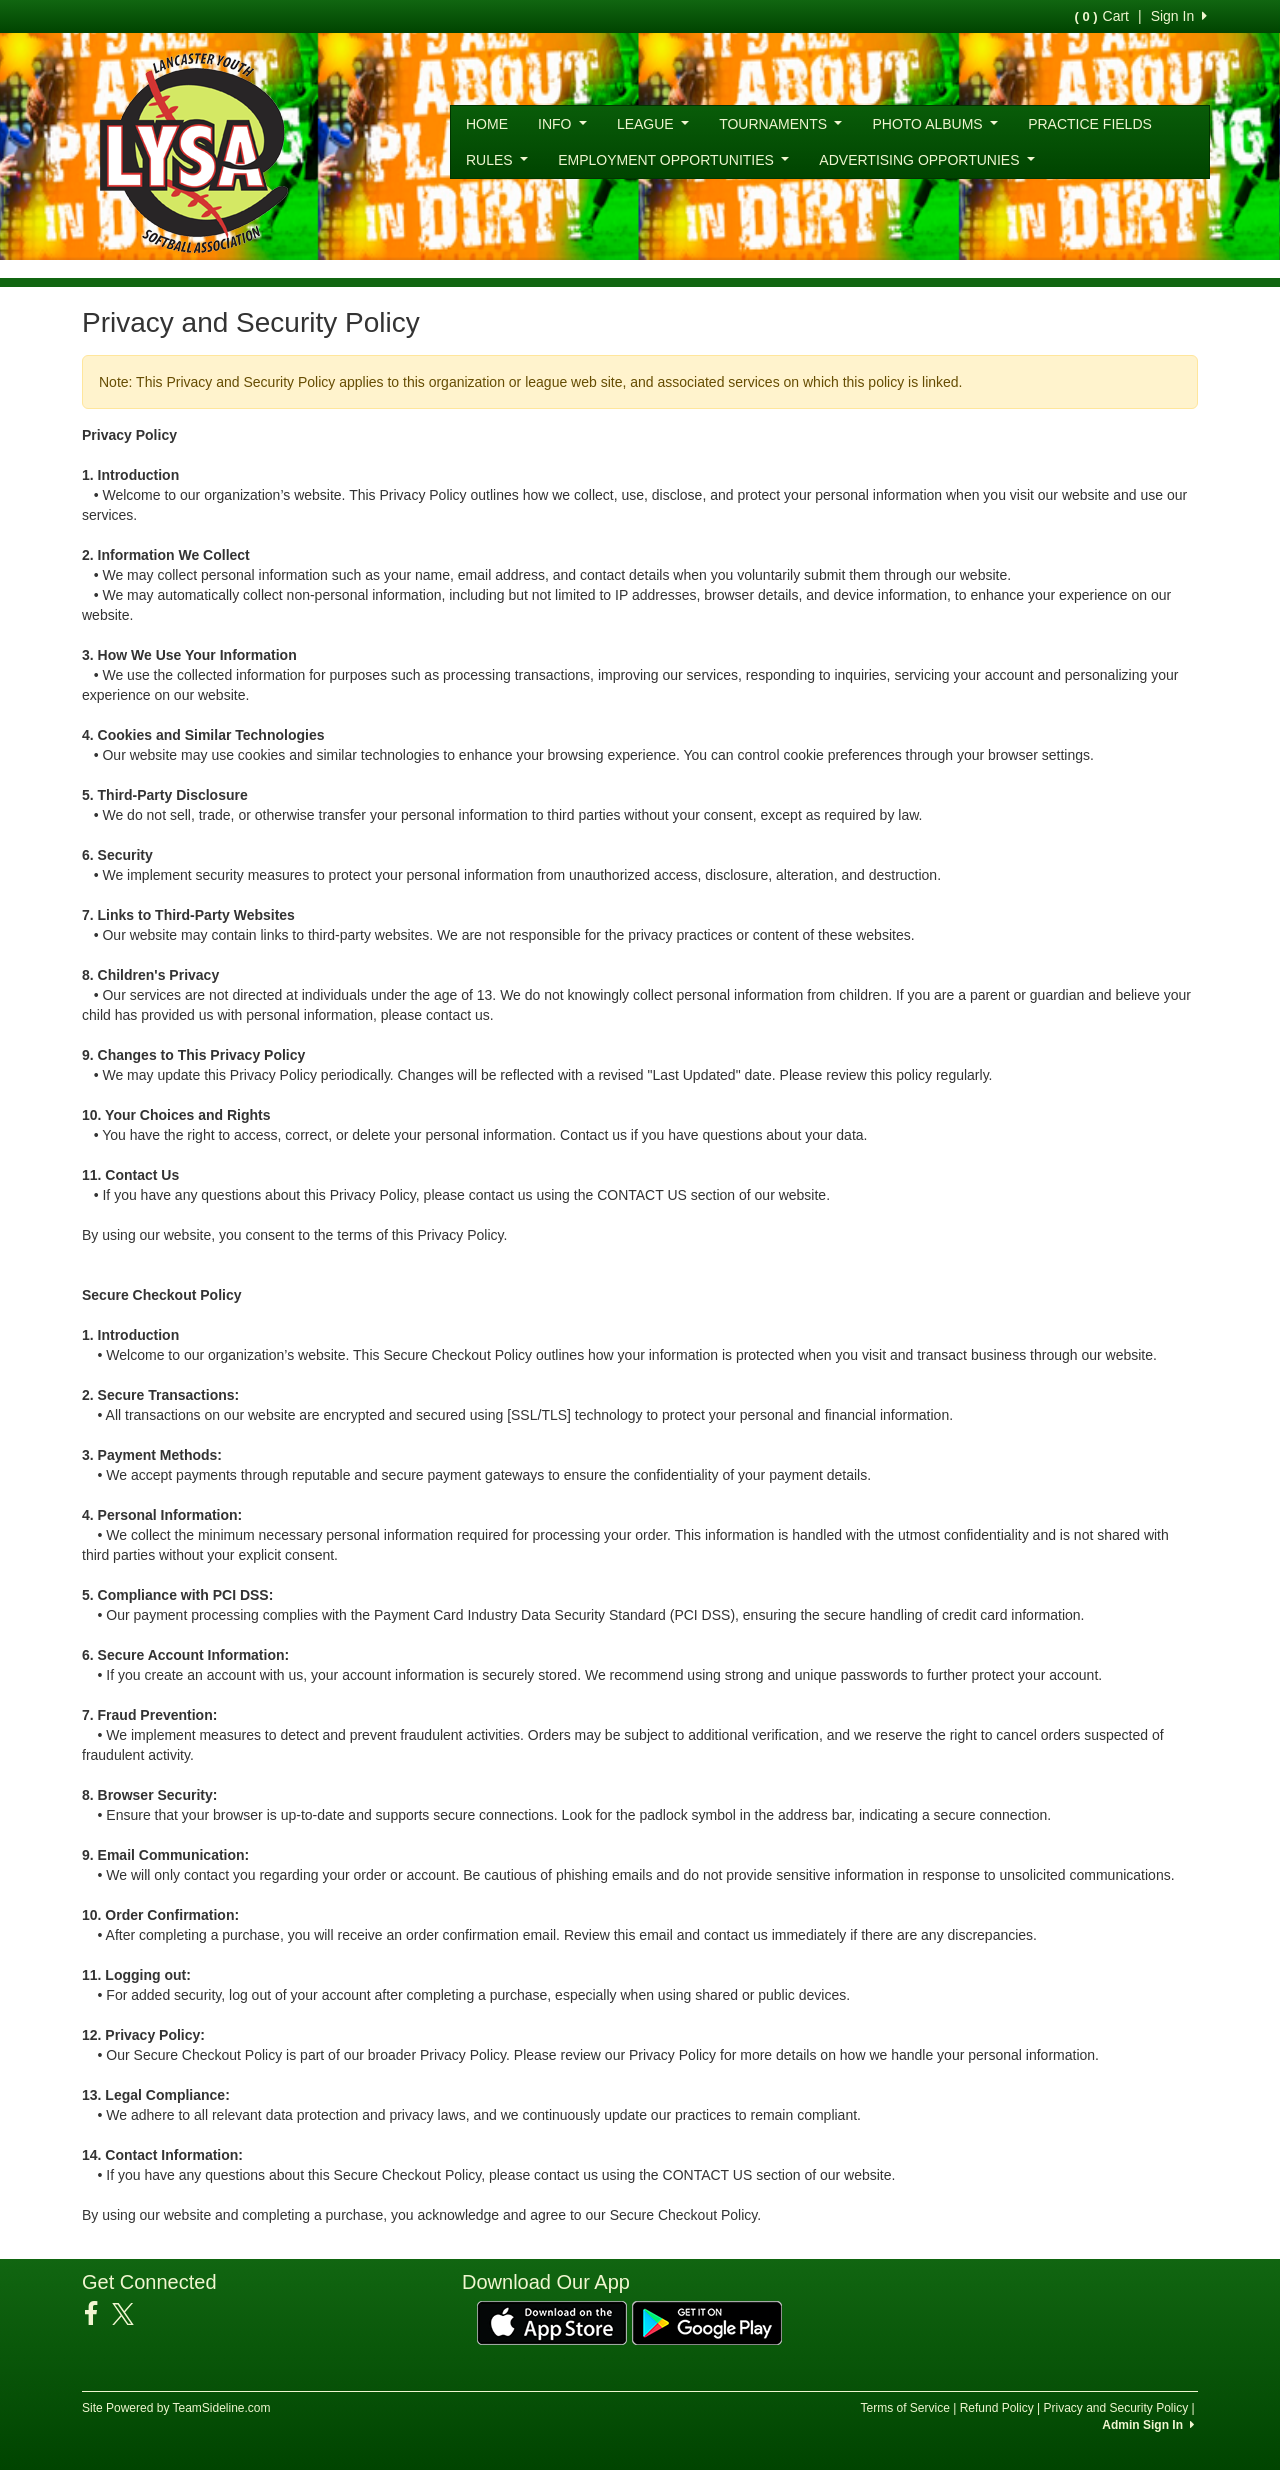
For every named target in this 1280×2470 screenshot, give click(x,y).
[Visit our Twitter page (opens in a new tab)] (130, 2314)
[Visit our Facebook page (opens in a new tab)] (98, 2314)
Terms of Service (904, 2408)
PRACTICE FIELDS (1090, 124)
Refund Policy (997, 2408)
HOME (487, 124)
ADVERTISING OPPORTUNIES (927, 160)
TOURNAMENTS (780, 124)
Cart (1102, 16)
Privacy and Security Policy (1115, 2408)
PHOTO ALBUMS (935, 124)
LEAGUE (653, 124)
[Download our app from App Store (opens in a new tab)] (552, 2322)
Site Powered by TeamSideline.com (176, 2408)
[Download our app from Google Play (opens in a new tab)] (707, 2322)
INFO (562, 124)
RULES (497, 160)
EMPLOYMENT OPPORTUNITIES (673, 160)
